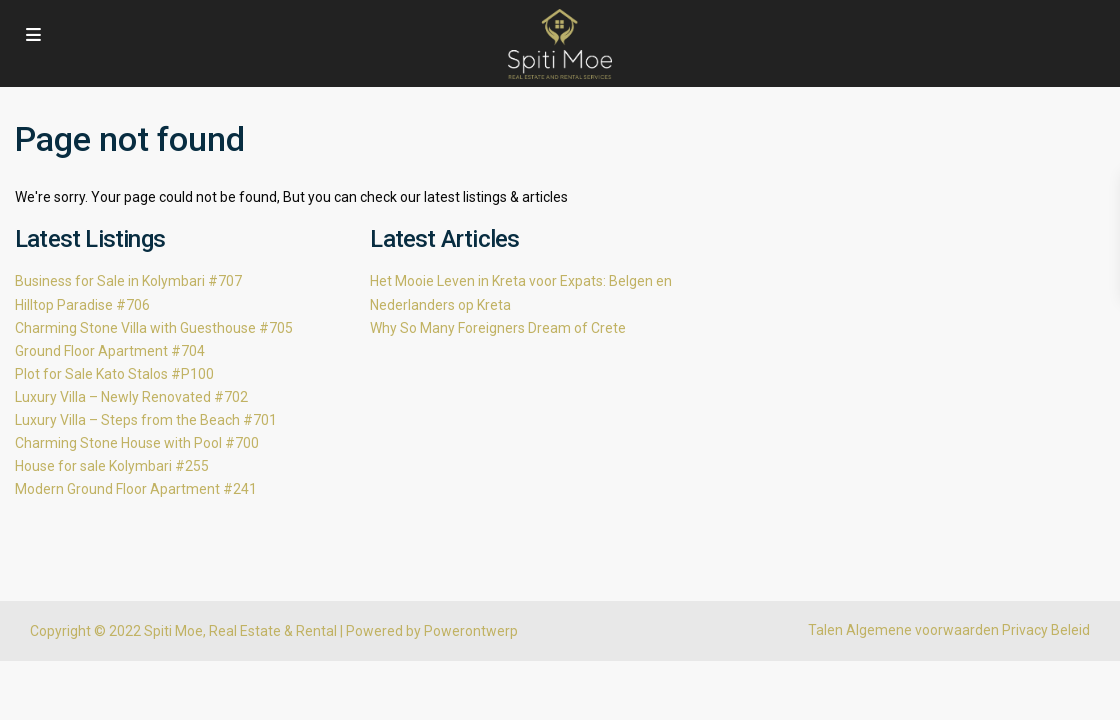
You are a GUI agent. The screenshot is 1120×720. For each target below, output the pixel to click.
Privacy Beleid (1046, 630)
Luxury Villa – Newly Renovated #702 (131, 397)
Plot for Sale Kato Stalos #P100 (114, 374)
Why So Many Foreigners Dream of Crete (498, 328)
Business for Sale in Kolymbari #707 (128, 281)
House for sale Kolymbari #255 (112, 466)
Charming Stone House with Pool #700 (137, 443)
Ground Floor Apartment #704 (110, 351)
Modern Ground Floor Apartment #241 (136, 489)
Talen (825, 630)
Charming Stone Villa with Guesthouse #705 (154, 328)
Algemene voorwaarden (922, 630)
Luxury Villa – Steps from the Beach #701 (146, 420)
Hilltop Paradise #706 (82, 305)
